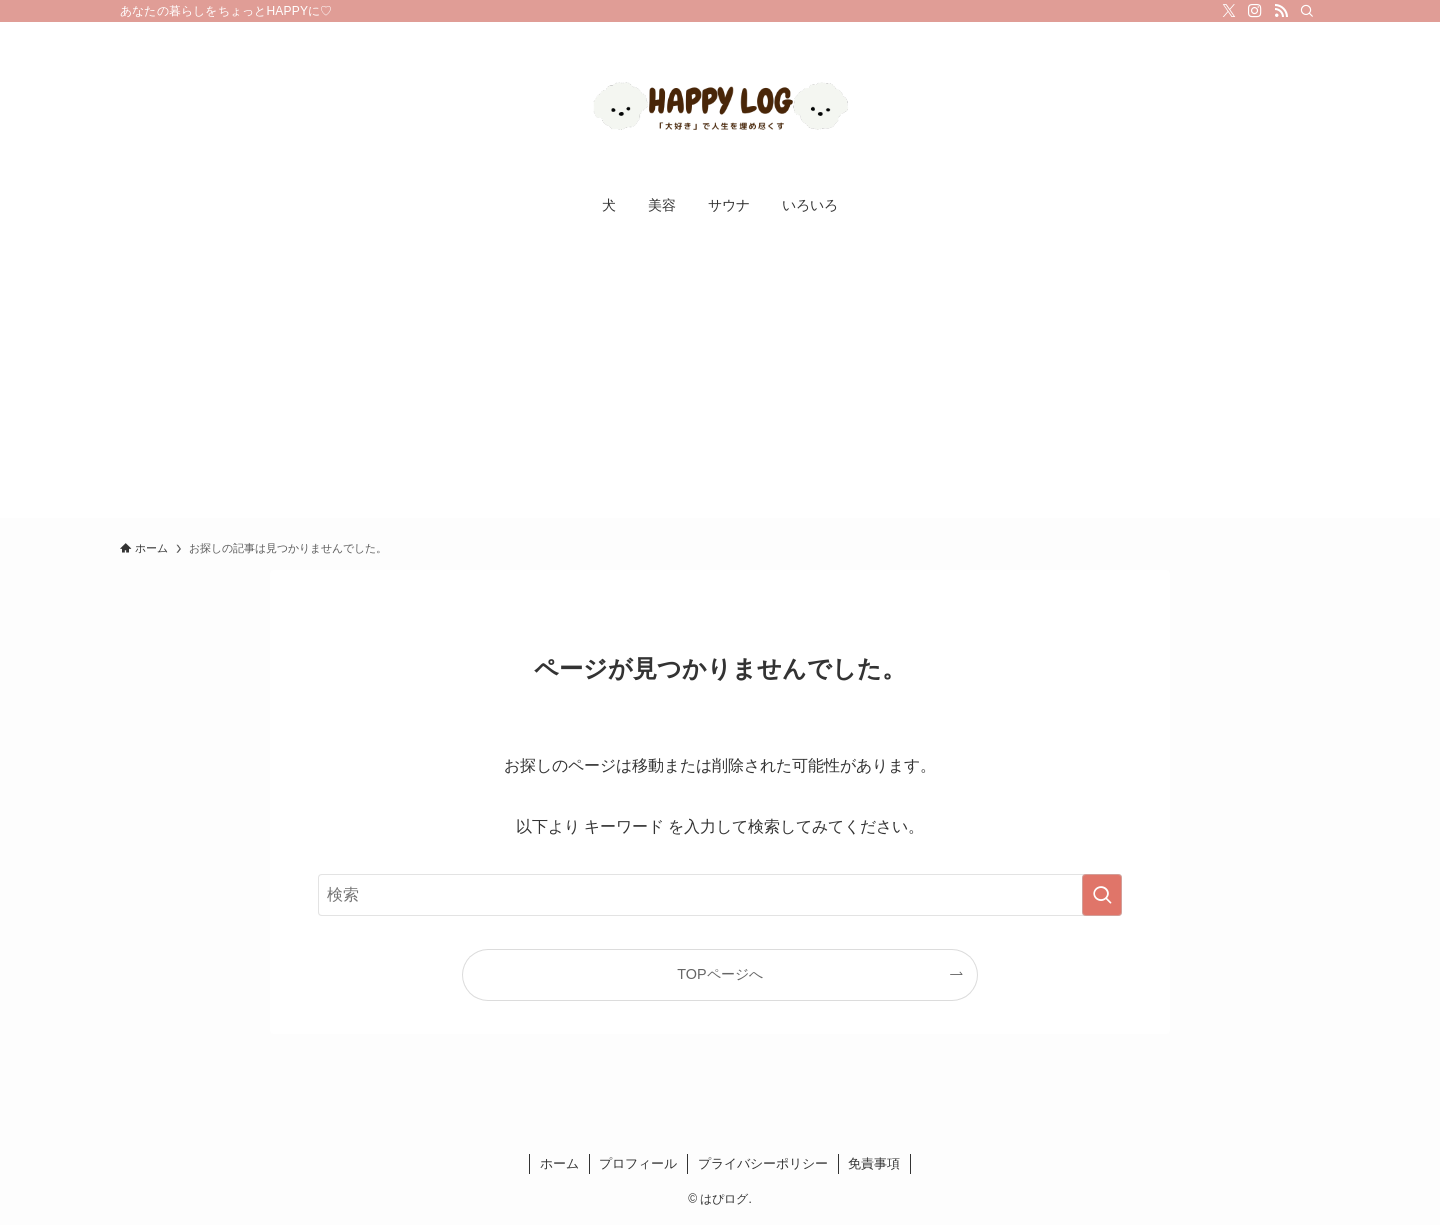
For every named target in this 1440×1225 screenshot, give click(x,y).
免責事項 (874, 1163)
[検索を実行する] (1102, 895)
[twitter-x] (1229, 11)
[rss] (1281, 11)
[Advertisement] (720, 378)
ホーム (559, 1163)
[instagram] (1255, 11)
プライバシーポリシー (763, 1163)
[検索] (1307, 11)
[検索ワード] (720, 895)
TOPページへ (719, 974)
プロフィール (638, 1163)
